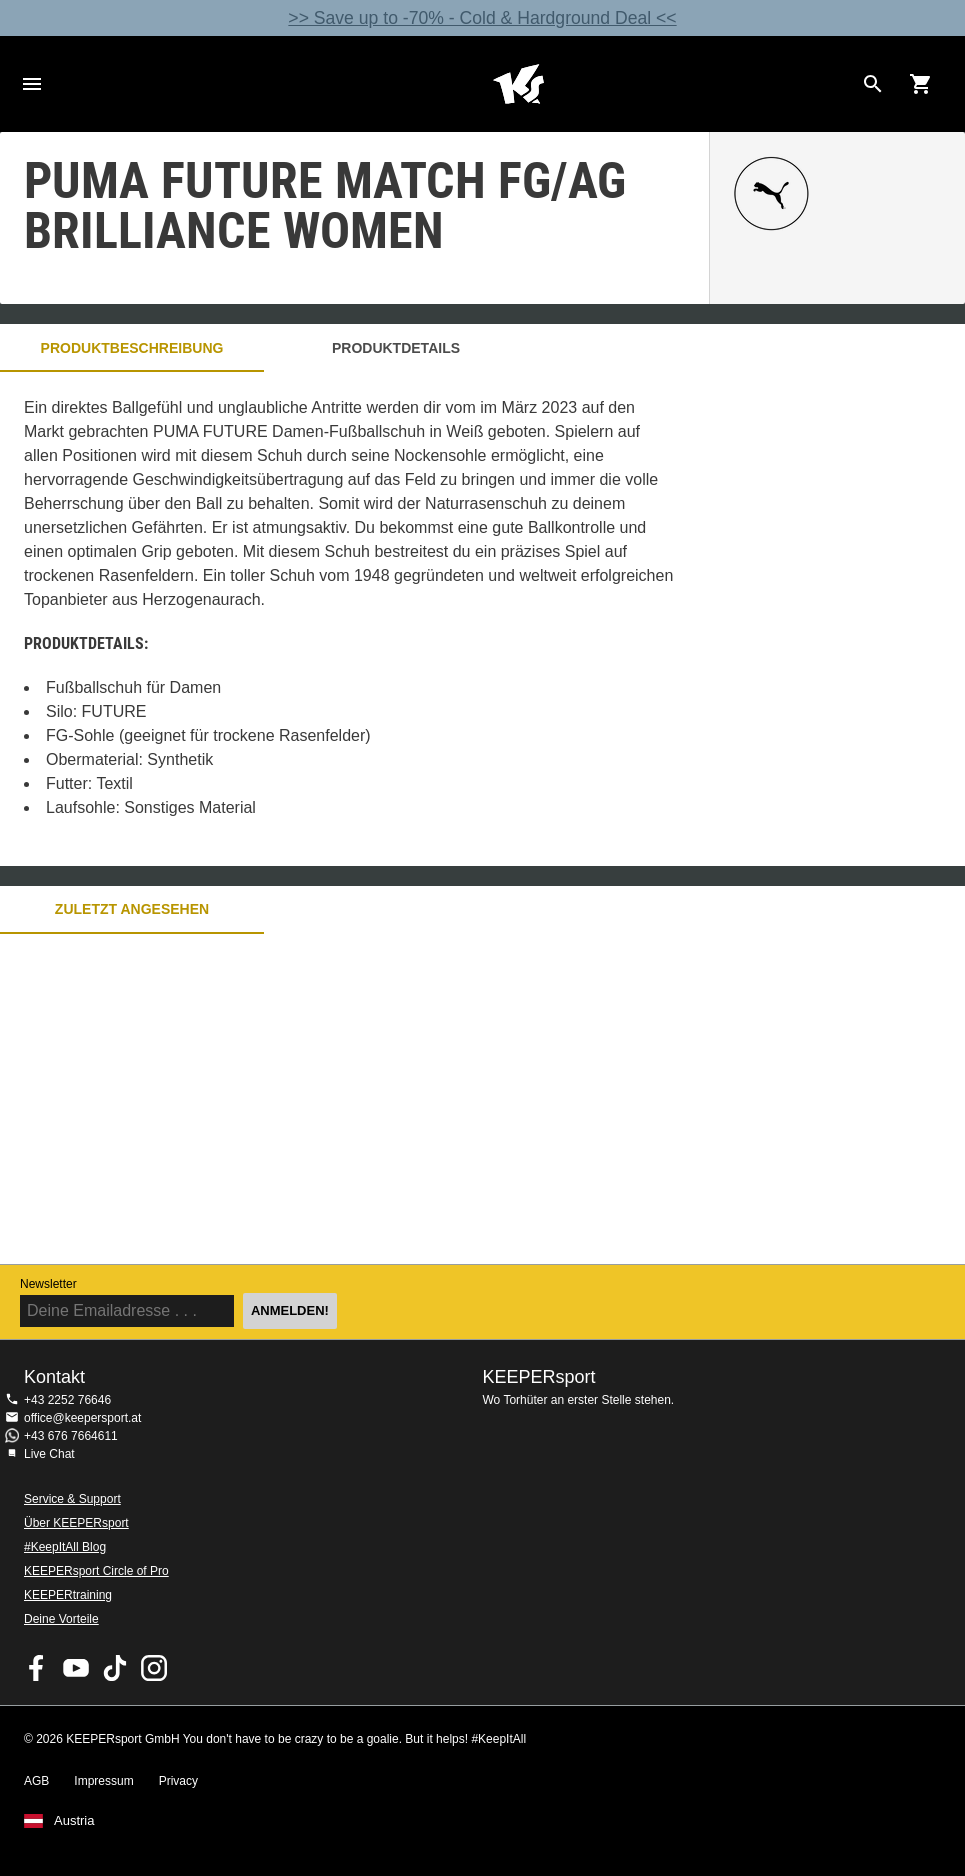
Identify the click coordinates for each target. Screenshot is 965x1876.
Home (518, 84)
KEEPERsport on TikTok (115, 1668)
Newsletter (48, 1284)
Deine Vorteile (61, 1619)
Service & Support (72, 1499)
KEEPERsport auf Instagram (154, 1668)
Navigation (32, 84)
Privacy (178, 1781)
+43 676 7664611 (71, 1436)
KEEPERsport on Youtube (76, 1668)
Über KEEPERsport (76, 1523)
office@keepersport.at (82, 1418)
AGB (36, 1781)
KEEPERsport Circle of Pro (96, 1571)
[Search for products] (873, 84)
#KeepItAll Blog (65, 1547)
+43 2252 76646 (67, 1400)
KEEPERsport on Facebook (37, 1668)
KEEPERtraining (68, 1595)
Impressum (103, 1781)
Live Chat (49, 1454)
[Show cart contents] (921, 84)
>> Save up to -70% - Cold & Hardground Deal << (482, 18)
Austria (74, 1821)
